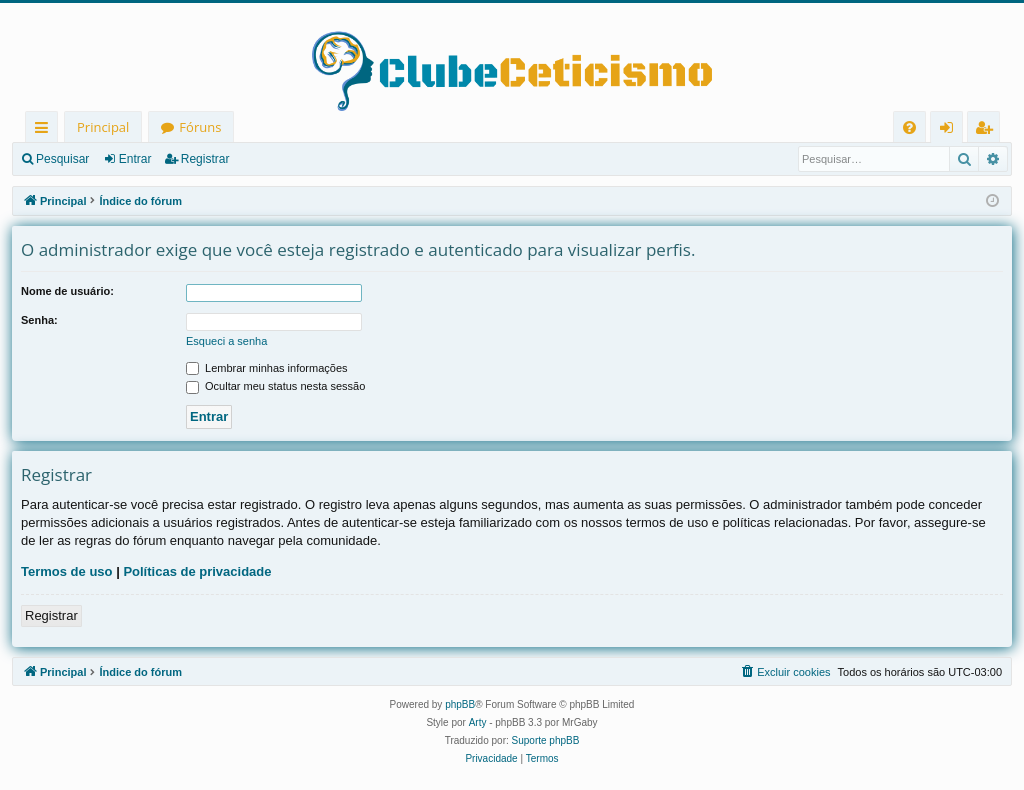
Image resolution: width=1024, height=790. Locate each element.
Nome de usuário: (67, 291)
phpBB (460, 704)
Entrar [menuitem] (951, 130)
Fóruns (200, 127)
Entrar (135, 159)
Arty (478, 722)
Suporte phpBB (546, 740)
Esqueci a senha (226, 341)
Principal (103, 127)
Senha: (39, 320)
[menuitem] (909, 127)
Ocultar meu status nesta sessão (275, 386)
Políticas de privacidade (197, 571)
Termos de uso (67, 571)
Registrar (205, 159)
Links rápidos (45, 130)
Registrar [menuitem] (988, 130)
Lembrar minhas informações (267, 368)
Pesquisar (62, 159)
